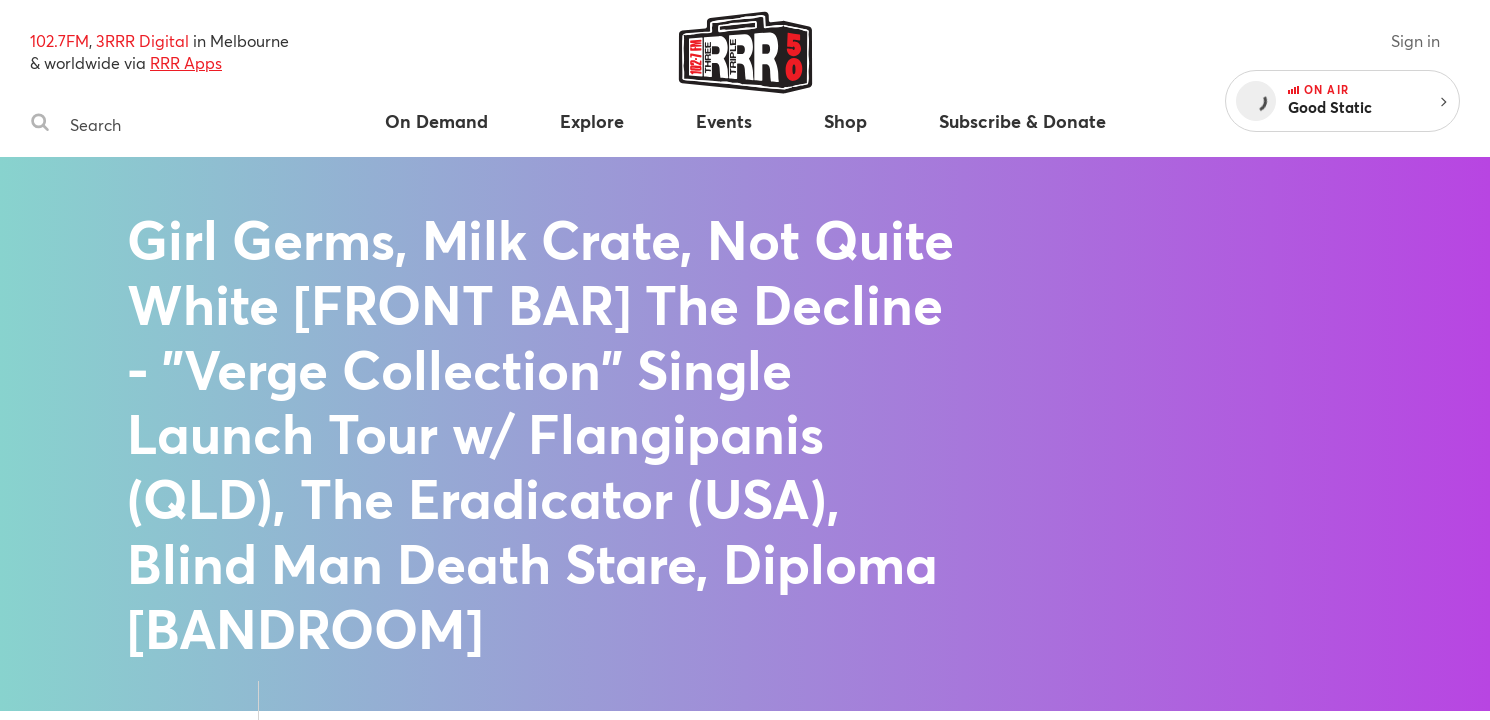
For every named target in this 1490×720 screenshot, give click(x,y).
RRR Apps (186, 62)
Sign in (1415, 40)
